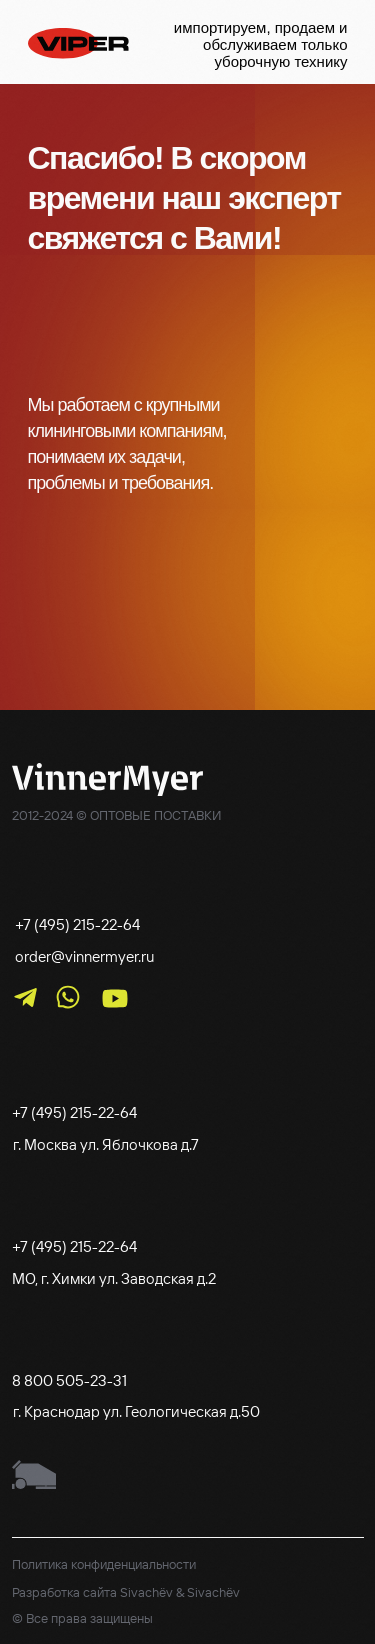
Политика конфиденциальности (104, 1564)
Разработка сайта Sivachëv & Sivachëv (126, 1592)
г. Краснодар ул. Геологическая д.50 (136, 1411)
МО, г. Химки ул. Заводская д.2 (114, 1278)
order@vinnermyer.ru (84, 956)
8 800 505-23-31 (69, 1380)
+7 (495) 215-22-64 (77, 924)
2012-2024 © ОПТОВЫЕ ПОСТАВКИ (116, 815)
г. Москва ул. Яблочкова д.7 (106, 1144)
